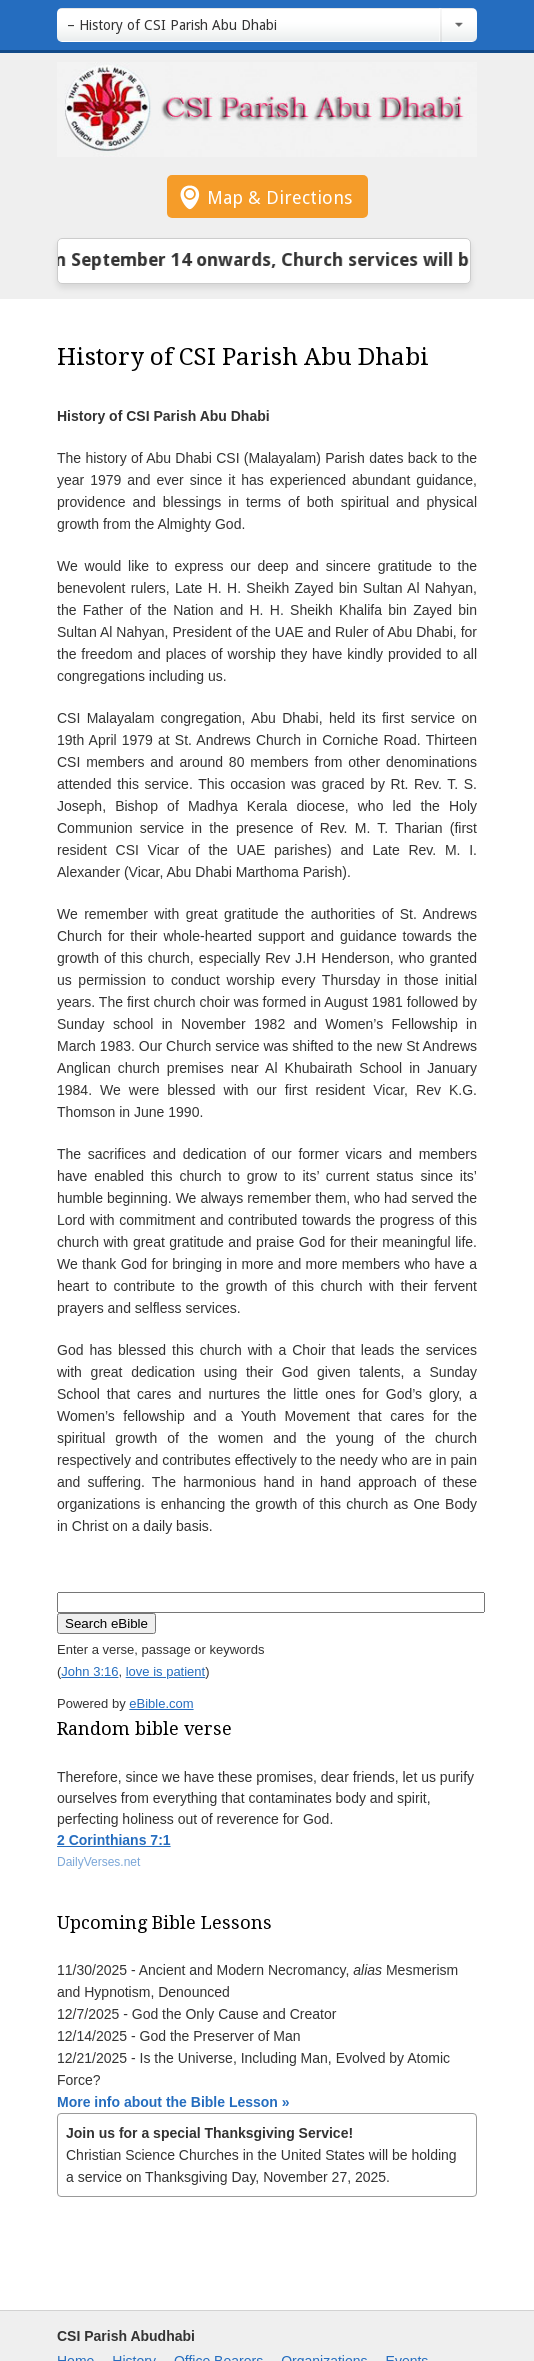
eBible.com (161, 1703)
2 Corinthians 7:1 (114, 1840)
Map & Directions (279, 197)
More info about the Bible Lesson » (173, 2102)
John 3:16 (89, 1671)
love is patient (166, 1671)
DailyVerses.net (98, 1862)
